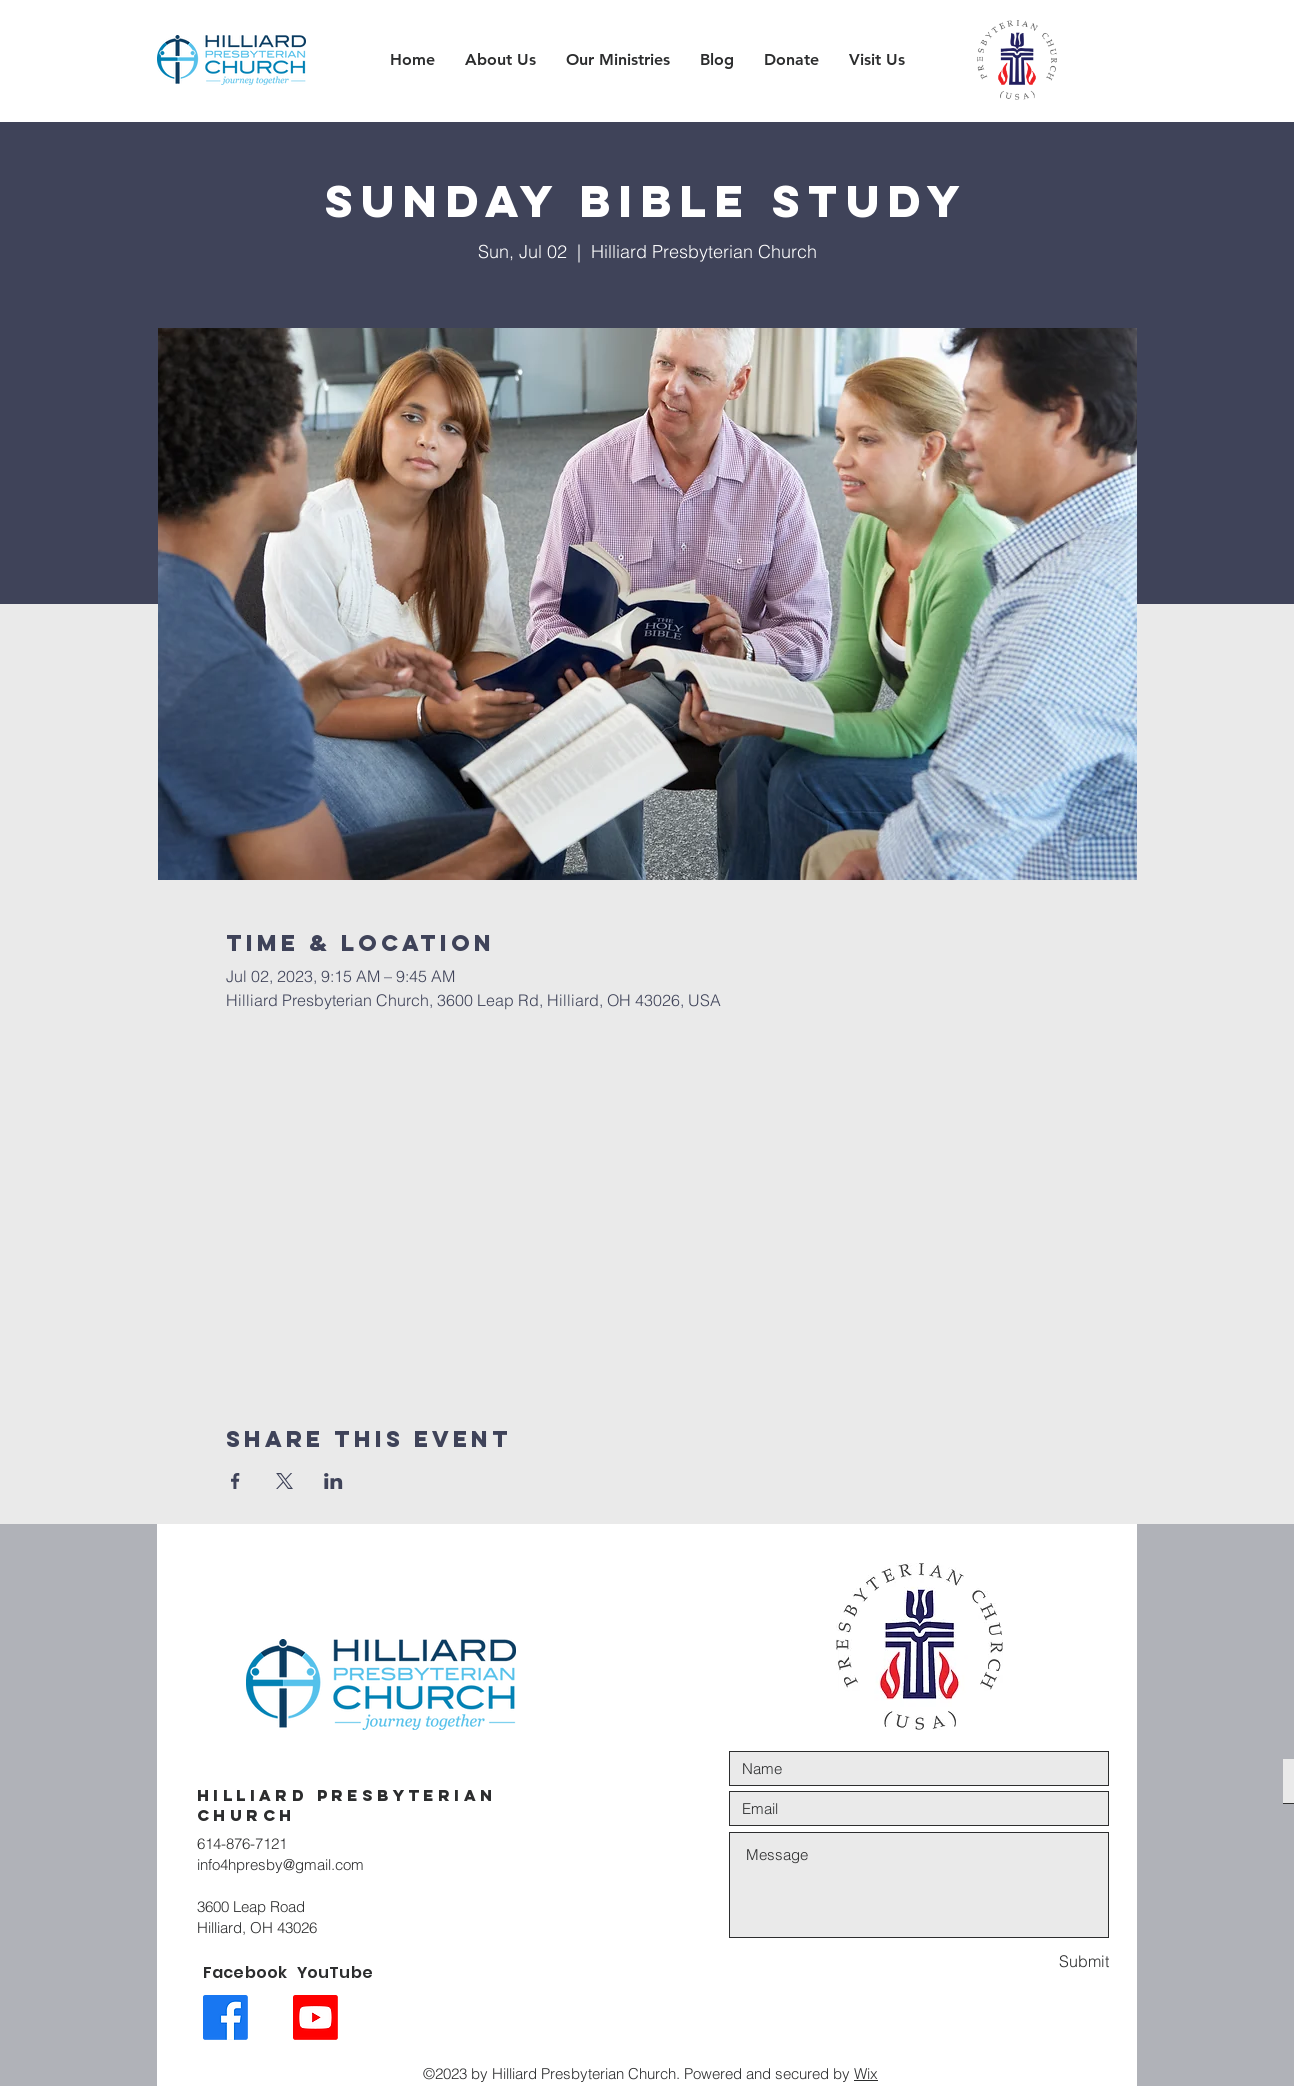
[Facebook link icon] (225, 2017)
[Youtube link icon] (315, 2017)
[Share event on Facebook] (235, 1481)
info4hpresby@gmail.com (280, 1864)
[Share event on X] (284, 1481)
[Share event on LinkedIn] (333, 1481)
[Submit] (1038, 1961)
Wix (866, 2073)
